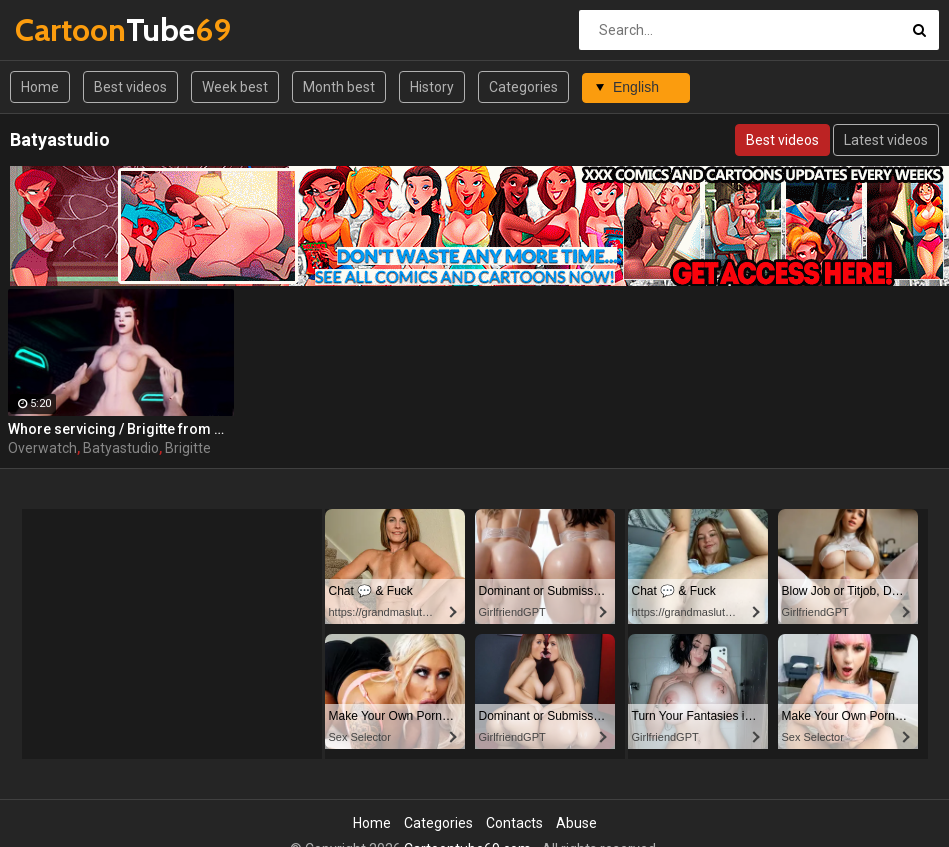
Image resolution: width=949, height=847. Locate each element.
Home (40, 87)
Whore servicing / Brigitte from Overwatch (121, 429)
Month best (339, 87)
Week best (235, 87)
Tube (67, 29)
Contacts (514, 823)
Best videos (130, 87)
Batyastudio (121, 448)
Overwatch (42, 448)
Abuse (576, 823)
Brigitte (188, 448)
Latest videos (886, 140)
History (432, 87)
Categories (523, 87)
